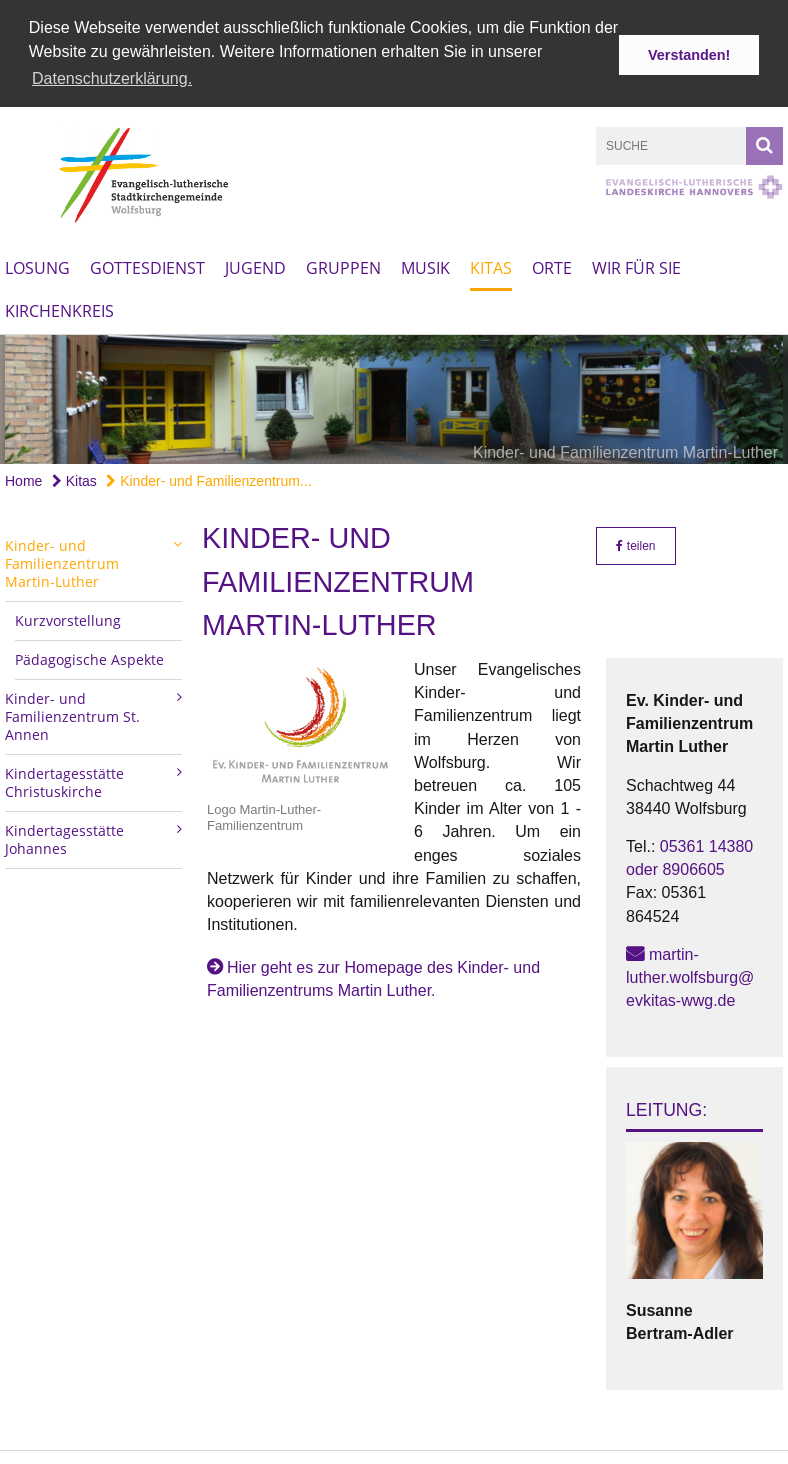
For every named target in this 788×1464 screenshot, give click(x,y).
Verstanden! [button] (689, 55)
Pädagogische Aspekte (89, 648)
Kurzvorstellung (68, 609)
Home (23, 469)
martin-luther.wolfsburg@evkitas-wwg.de (690, 965)
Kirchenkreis (59, 299)
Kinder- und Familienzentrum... (208, 469)
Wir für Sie (636, 256)
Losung (37, 256)
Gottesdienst (147, 256)
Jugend (255, 256)
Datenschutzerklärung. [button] (112, 78)
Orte (552, 256)
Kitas (491, 256)
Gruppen (343, 256)
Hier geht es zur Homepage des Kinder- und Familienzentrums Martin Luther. (373, 967)
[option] (394, 388)
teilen (635, 535)
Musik (425, 256)
